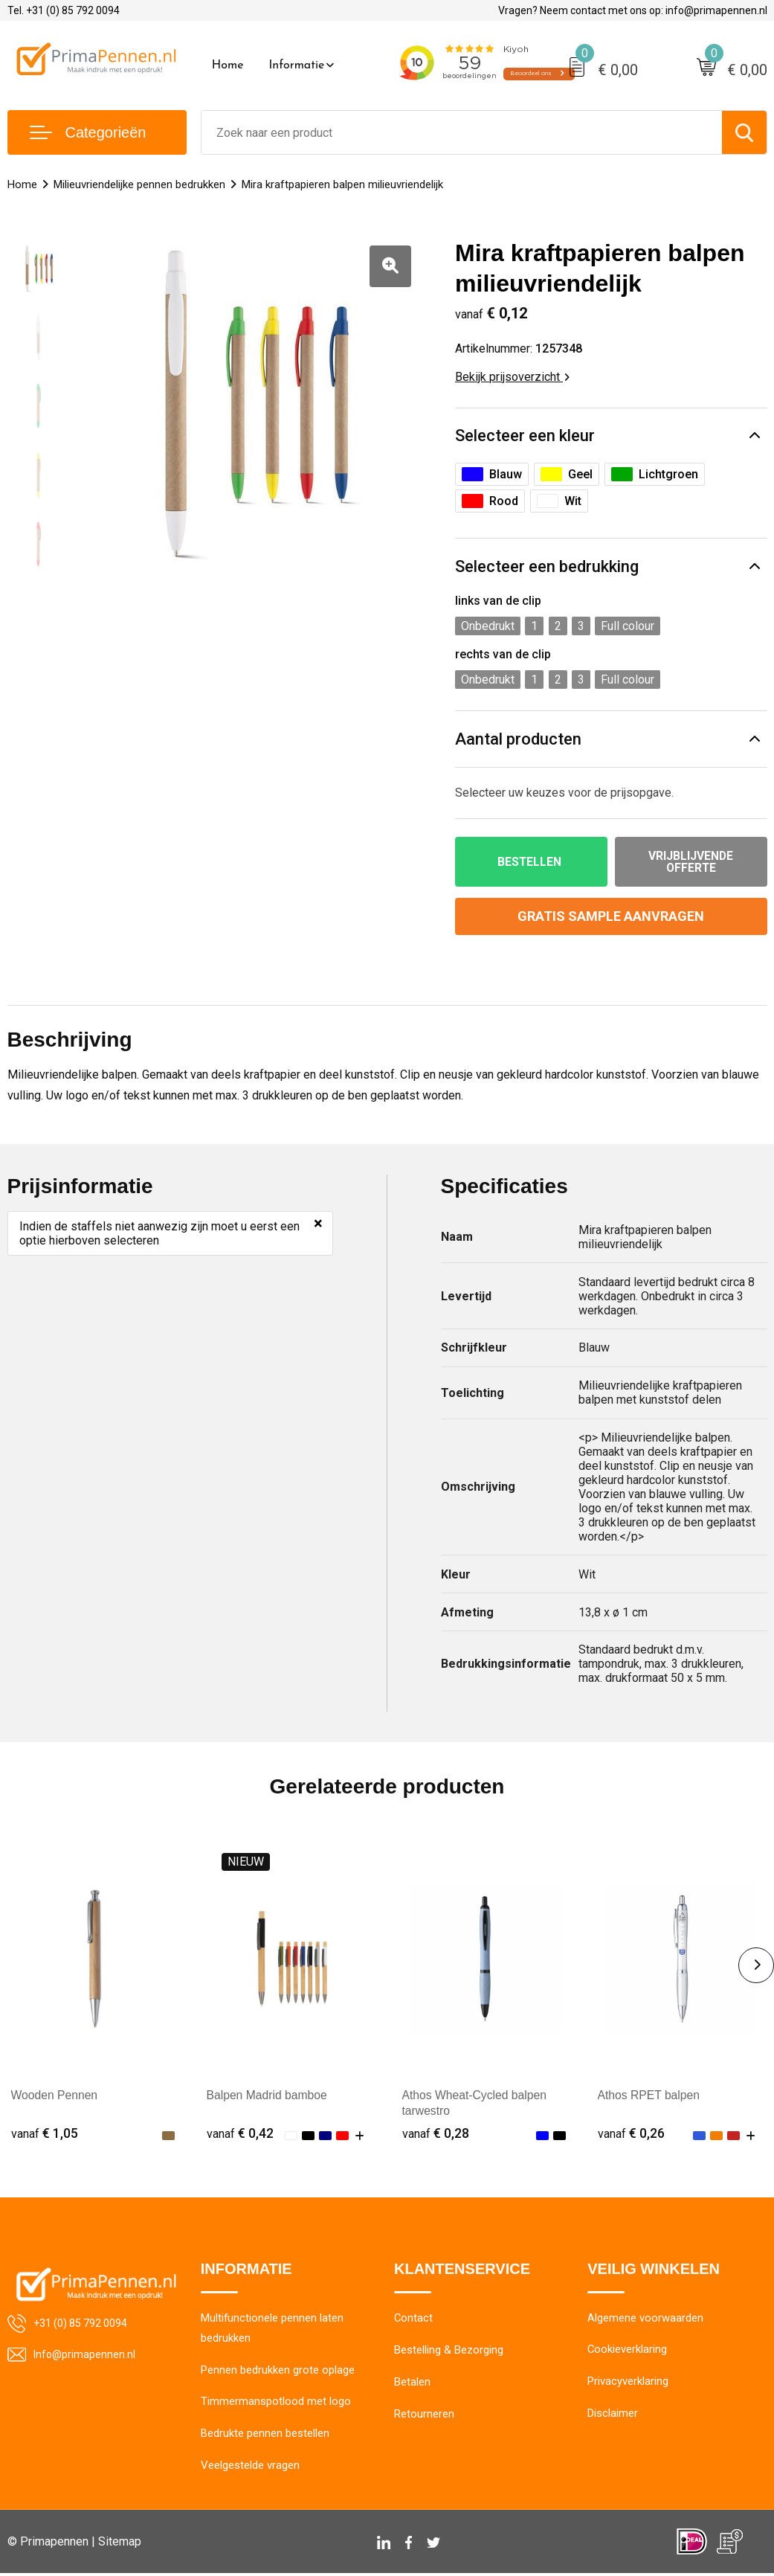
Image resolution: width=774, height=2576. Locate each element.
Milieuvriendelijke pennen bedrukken (139, 184)
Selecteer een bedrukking (547, 566)
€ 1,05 (44, 2134)
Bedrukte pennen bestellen (265, 2436)
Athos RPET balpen (650, 2096)
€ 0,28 (435, 2134)
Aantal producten (518, 739)
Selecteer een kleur (525, 435)
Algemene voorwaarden (645, 2319)
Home (228, 65)
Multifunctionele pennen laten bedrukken (272, 2330)
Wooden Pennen (55, 2096)
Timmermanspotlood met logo (276, 2404)
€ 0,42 (240, 2134)
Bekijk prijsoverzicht (512, 377)
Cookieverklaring (627, 2351)
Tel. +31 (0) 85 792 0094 (63, 10)
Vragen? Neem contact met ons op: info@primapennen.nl (632, 10)
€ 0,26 (631, 2134)
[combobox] (461, 132)
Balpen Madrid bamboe (268, 2096)
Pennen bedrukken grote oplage (278, 2372)
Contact (413, 2319)
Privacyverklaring (627, 2383)
